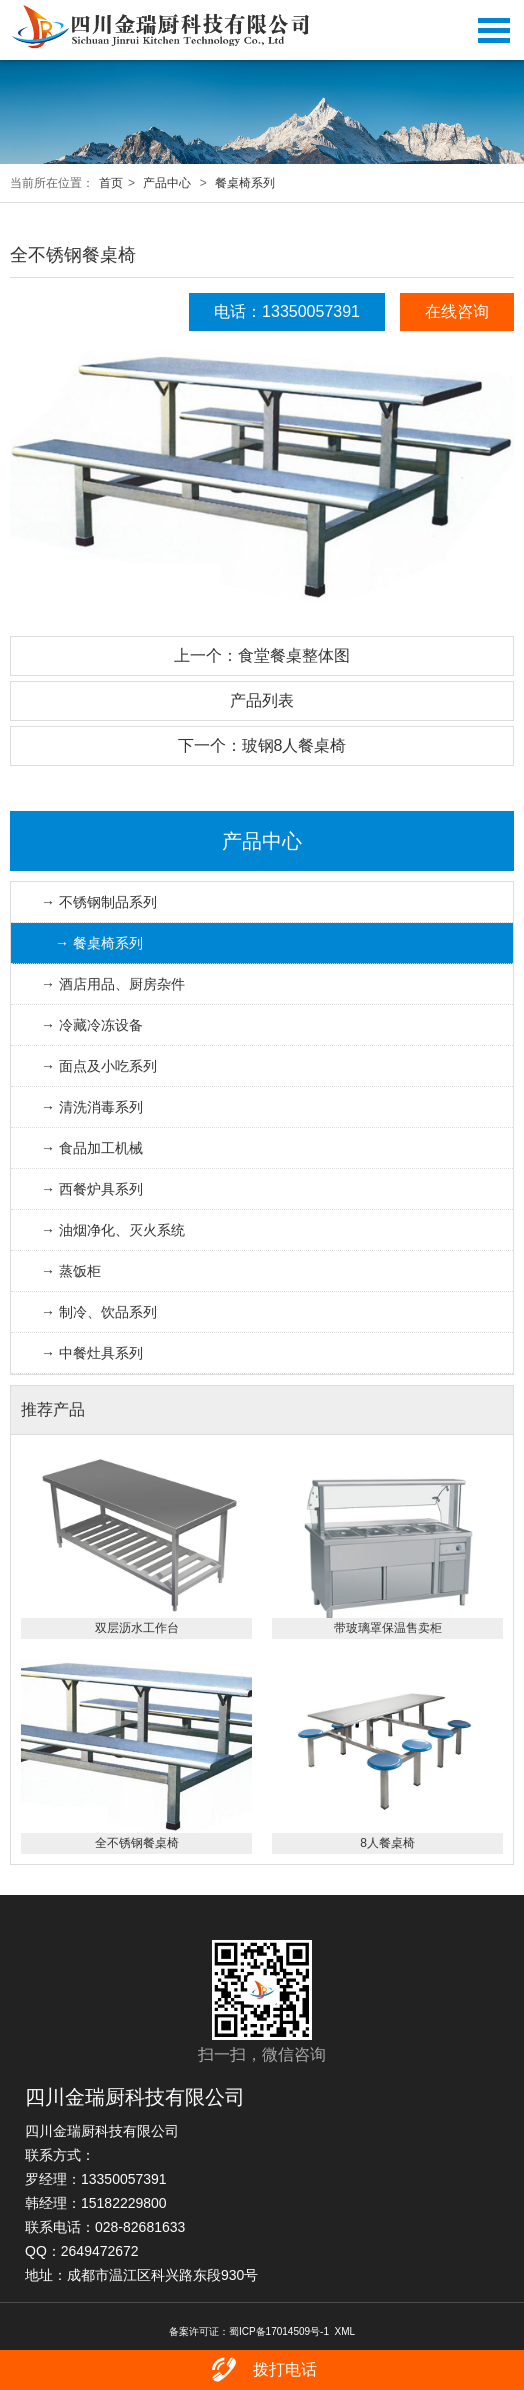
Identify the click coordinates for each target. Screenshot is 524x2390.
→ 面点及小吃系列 (99, 1066)
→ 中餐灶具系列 (92, 1353)
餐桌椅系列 (245, 183)
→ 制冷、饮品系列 (99, 1312)
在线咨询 (457, 311)
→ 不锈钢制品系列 (99, 902)
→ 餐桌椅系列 (99, 943)
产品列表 (262, 700)
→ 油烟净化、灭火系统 (113, 1230)
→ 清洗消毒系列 (92, 1107)
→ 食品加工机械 (92, 1148)
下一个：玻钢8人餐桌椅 (262, 745)
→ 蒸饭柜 (71, 1271)
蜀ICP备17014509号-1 (279, 2331)
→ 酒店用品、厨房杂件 (113, 984)
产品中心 (167, 183)
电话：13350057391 (287, 311)
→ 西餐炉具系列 (92, 1189)
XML (345, 2331)
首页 (111, 183)
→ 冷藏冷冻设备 (92, 1025)
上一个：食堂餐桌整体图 (262, 655)
